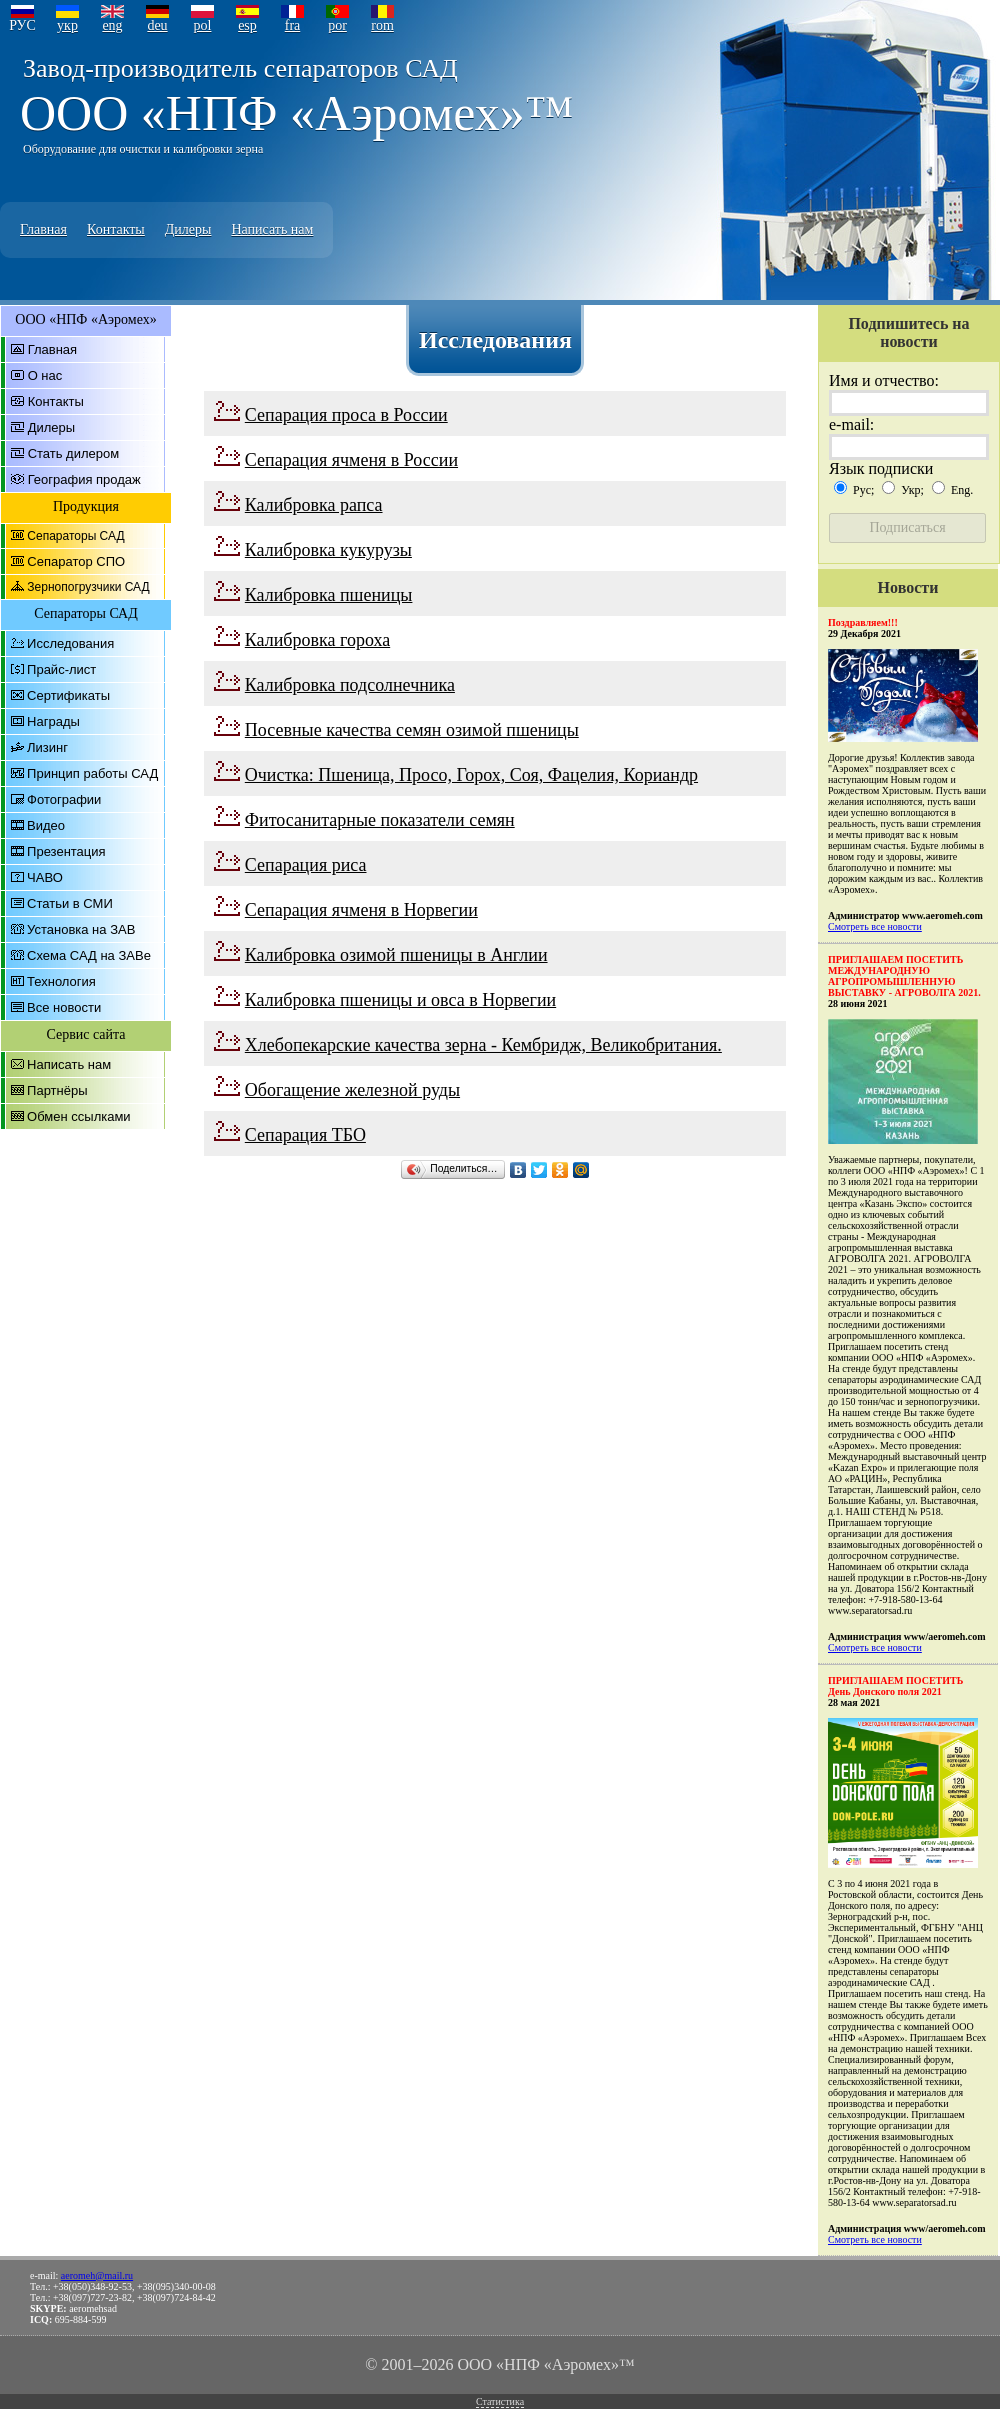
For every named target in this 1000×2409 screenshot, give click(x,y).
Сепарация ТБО (305, 1135)
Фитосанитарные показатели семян (380, 820)
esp (247, 25)
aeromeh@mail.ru (97, 2275)
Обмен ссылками (79, 1116)
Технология (61, 981)
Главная (43, 229)
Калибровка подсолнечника (350, 685)
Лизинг (47, 747)
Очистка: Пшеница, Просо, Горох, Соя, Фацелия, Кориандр (471, 775)
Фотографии (64, 799)
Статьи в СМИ (70, 903)
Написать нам (272, 229)
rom (382, 25)
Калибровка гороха (317, 640)
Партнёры (57, 1090)
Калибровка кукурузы (328, 550)
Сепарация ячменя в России (351, 460)
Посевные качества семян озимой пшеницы (412, 730)
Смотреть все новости (875, 926)
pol (203, 25)
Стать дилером (74, 453)
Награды (53, 721)
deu (157, 25)
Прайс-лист (61, 669)
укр (67, 25)
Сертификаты (68, 695)
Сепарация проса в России (346, 415)
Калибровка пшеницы (329, 595)
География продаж (84, 479)
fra (293, 25)
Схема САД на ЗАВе (89, 955)
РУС (22, 25)
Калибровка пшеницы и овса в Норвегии (400, 1000)
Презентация (66, 851)
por (337, 25)
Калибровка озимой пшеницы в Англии (396, 955)
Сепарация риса (306, 865)
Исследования (70, 643)
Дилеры (188, 229)
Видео (46, 825)
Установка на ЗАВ (81, 929)
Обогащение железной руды (352, 1090)
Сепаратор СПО (76, 561)
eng (112, 25)
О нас (45, 375)
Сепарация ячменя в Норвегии (361, 910)
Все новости (64, 1007)
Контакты (116, 229)
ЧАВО (45, 877)
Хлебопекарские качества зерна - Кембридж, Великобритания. (483, 1045)
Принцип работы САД (92, 773)
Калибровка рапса (314, 505)
